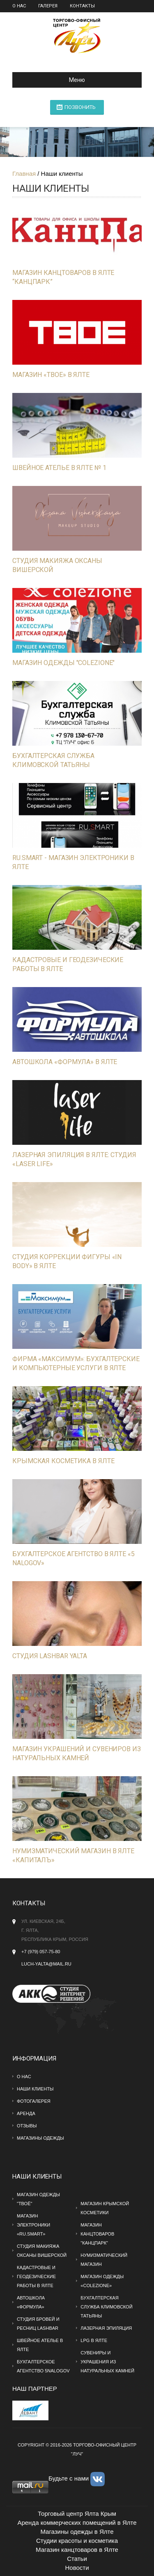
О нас (19, 6)
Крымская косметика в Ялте (63, 1461)
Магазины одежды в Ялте (76, 2531)
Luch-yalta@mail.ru (46, 1963)
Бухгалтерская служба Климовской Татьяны (106, 2306)
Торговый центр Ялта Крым (77, 2513)
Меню (52, 80)
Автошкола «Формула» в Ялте (64, 1062)
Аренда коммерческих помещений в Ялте (76, 2522)
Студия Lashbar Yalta (49, 1656)
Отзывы (27, 2125)
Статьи (77, 2558)
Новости (77, 2567)
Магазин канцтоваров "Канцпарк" (97, 2233)
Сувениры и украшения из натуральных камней (107, 2361)
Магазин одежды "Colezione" (63, 663)
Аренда (26, 2113)
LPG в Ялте (93, 2340)
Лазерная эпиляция (106, 2328)
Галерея (47, 6)
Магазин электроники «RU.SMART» (33, 2224)
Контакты (82, 6)
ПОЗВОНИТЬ (80, 107)
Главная (24, 173)
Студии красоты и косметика (77, 2540)
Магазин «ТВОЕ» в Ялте (51, 375)
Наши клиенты (35, 2088)
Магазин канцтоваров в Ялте (77, 2549)
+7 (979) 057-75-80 (40, 1951)
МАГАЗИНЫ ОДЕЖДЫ (40, 2138)
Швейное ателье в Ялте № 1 (59, 468)
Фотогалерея (34, 2101)
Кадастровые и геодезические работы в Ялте (36, 2276)
